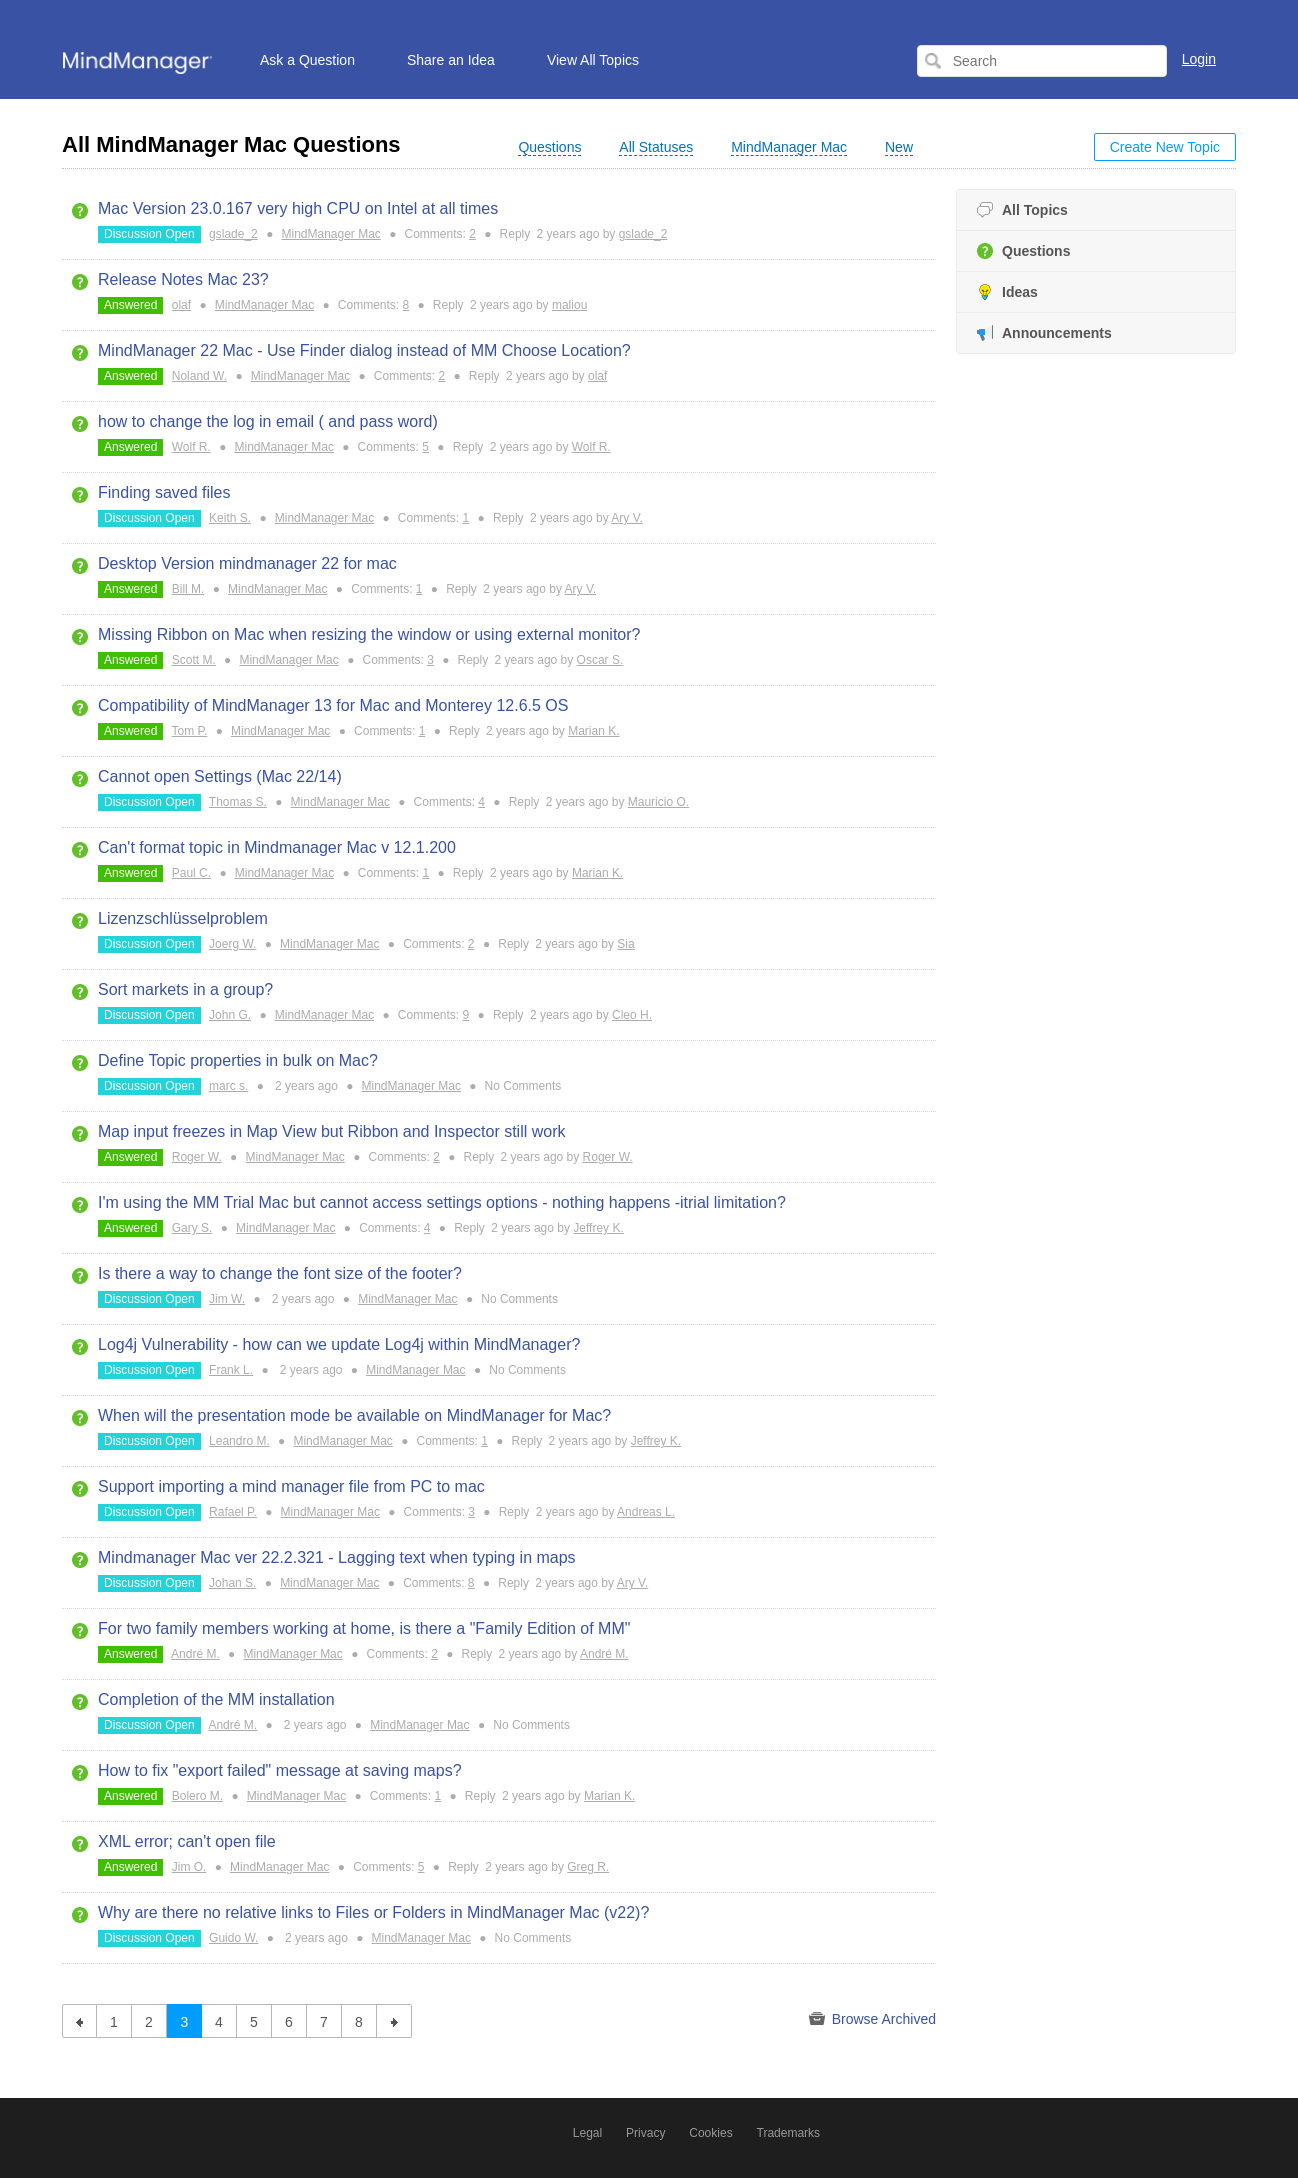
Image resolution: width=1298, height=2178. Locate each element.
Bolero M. (197, 1796)
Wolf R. (191, 447)
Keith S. (230, 518)
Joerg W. (232, 944)
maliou (569, 305)
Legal (587, 2133)
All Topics (1022, 210)
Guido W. (233, 1938)
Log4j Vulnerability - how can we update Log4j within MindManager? (339, 1344)
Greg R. (588, 1867)
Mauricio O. (658, 802)
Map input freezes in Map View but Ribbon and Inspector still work (332, 1131)
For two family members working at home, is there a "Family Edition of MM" (364, 1628)
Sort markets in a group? (185, 989)
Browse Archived (872, 2019)
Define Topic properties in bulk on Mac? (238, 1060)
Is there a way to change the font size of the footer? (280, 1273)
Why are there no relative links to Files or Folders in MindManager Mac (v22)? (373, 1912)
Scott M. (194, 660)
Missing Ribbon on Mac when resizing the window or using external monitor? (369, 634)
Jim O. (189, 1867)
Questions (1023, 251)
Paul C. (191, 873)
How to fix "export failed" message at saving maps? (280, 1770)
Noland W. (199, 376)
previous (79, 2021)
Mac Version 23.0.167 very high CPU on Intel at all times (298, 208)
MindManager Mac (330, 234)
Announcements (1044, 333)
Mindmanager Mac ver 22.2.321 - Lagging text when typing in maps (337, 1557)
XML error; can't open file (187, 1841)
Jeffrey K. (598, 1228)
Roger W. (197, 1157)
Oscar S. (600, 660)
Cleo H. (632, 1015)
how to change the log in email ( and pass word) (268, 421)
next (394, 2021)
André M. (195, 1654)
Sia (625, 944)
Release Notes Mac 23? (183, 279)
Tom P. (190, 731)
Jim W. (227, 1299)
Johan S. (232, 1583)
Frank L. (231, 1370)
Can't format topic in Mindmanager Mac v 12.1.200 (277, 847)
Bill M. (188, 589)
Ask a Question (307, 60)
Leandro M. (239, 1441)
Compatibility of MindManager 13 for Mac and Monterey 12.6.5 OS (333, 705)
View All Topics (593, 60)
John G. (230, 1015)
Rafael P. (233, 1512)
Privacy (645, 2133)
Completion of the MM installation (216, 1699)
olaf (181, 305)
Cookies (710, 2133)
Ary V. (627, 518)
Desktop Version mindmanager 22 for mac (247, 563)
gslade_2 (233, 234)
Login (1199, 59)
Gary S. (192, 1228)
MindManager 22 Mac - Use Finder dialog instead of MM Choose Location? (364, 350)
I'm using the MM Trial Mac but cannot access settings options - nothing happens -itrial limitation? (442, 1202)
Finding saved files (164, 492)
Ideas (1007, 292)
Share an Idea (451, 60)
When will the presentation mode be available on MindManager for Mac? (354, 1415)
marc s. (228, 1086)
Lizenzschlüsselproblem (183, 918)
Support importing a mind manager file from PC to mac (291, 1486)
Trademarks (789, 2133)
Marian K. (593, 731)
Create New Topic (1165, 147)
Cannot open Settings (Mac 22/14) (220, 776)
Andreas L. (646, 1512)
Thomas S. (238, 802)
